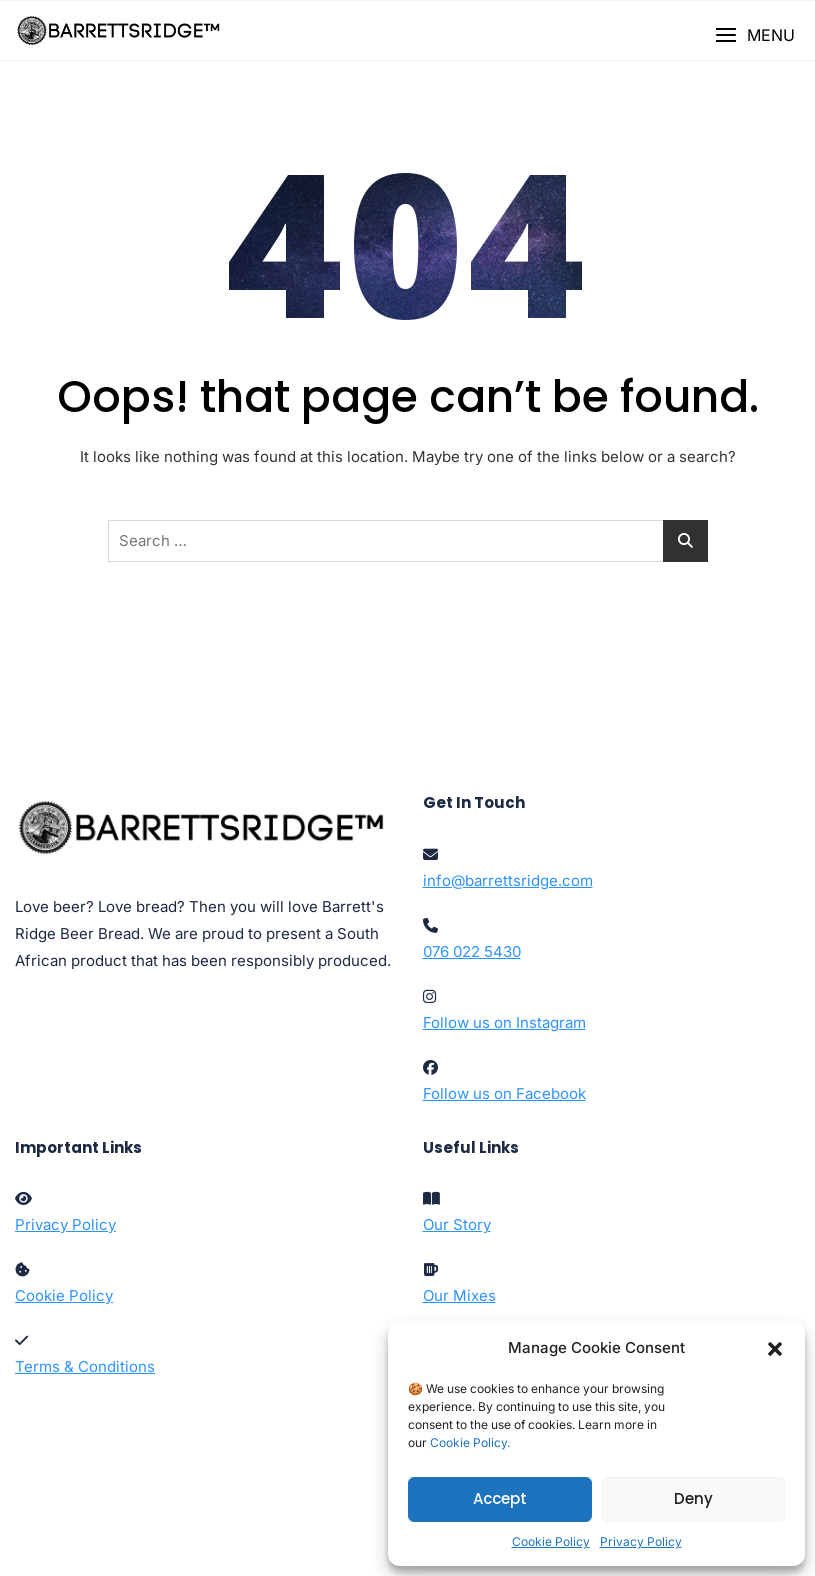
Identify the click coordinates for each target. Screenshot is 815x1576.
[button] (775, 1348)
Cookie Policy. (470, 1442)
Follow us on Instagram (504, 1022)
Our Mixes (459, 1295)
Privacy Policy (641, 1541)
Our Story (457, 1224)
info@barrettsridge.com (508, 880)
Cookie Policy (551, 1541)
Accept (500, 1498)
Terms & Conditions (85, 1366)
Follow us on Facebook (504, 1093)
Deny (693, 1498)
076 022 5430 (472, 951)
